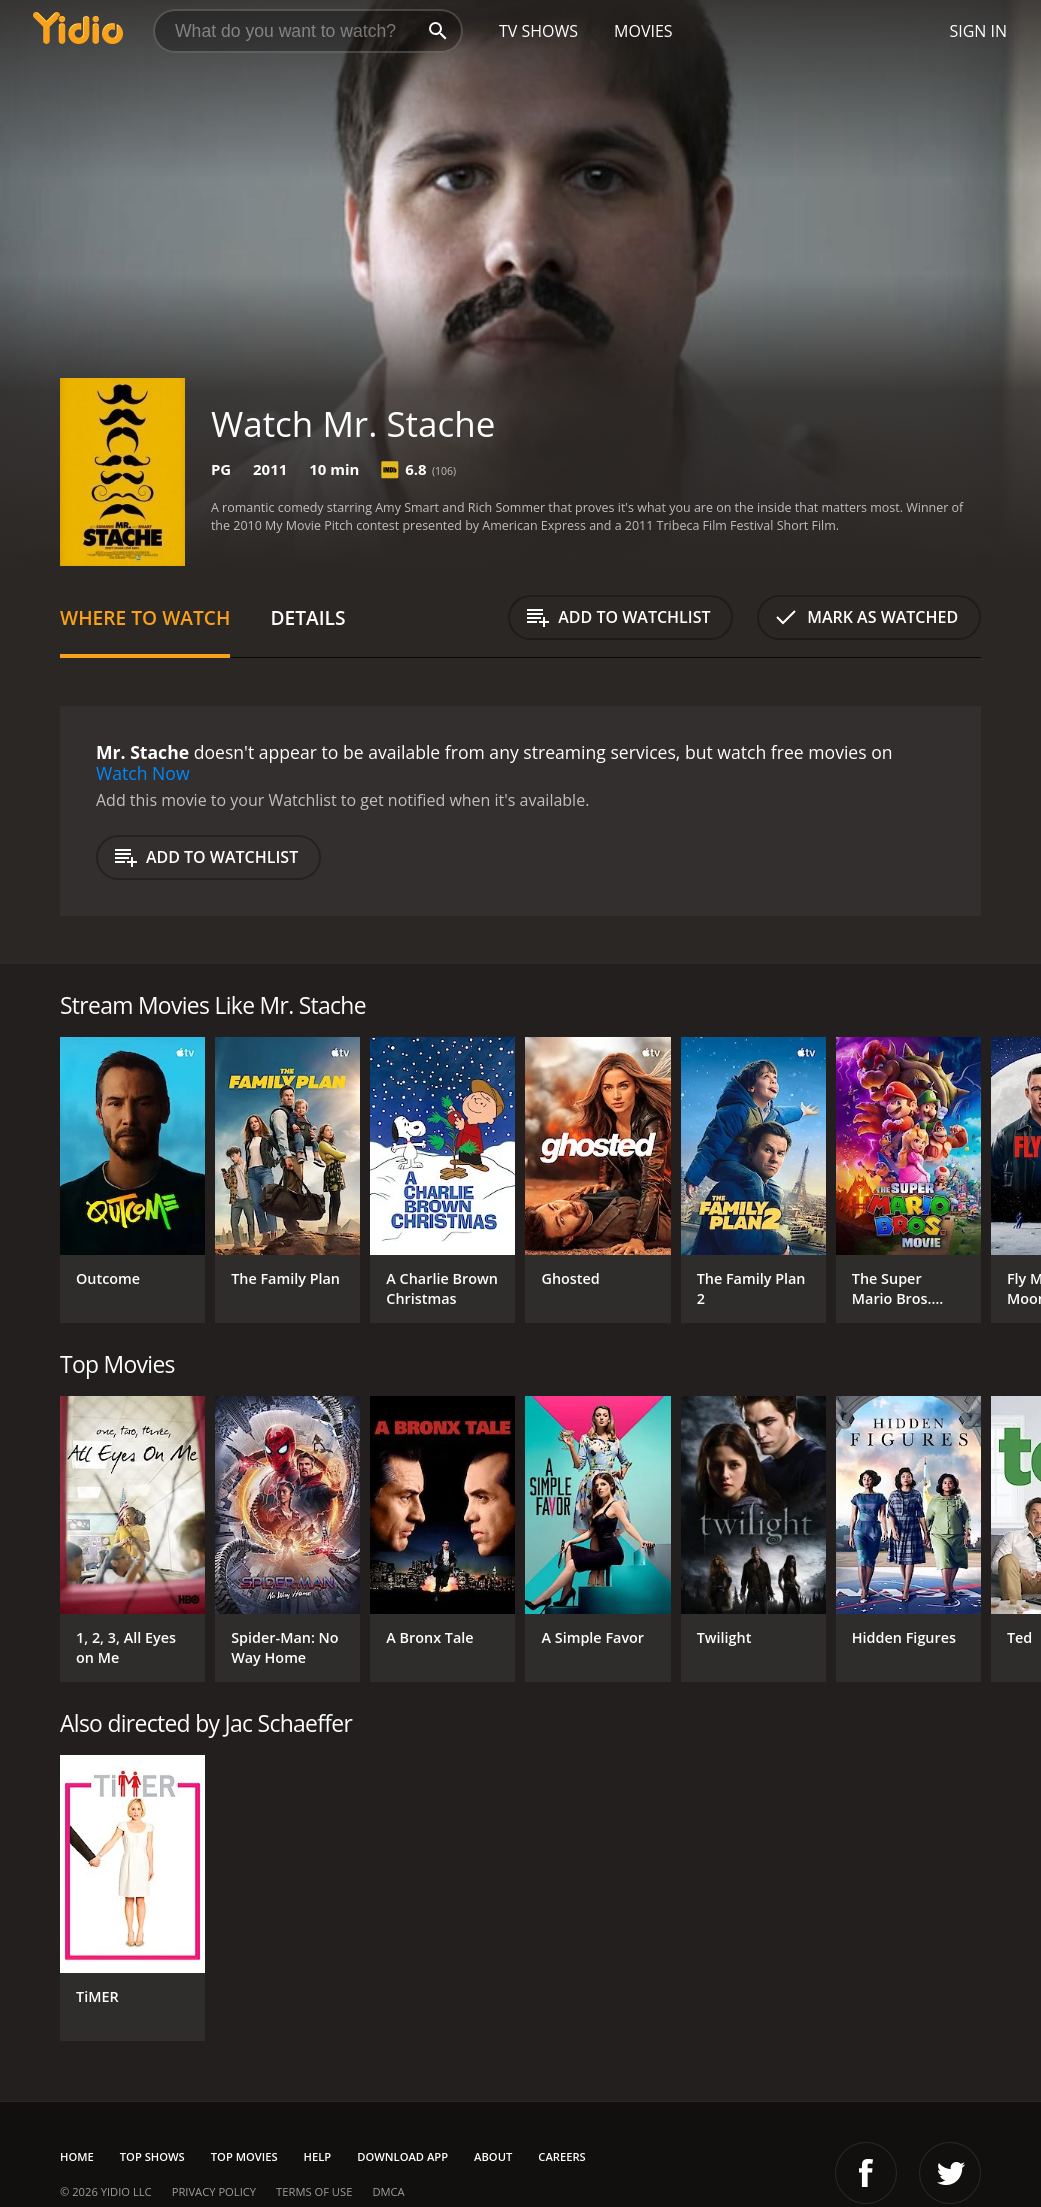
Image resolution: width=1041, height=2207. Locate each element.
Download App (402, 2156)
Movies (643, 31)
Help (318, 2156)
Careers (561, 2156)
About (493, 2156)
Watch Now (143, 773)
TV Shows (538, 31)
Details (307, 617)
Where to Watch (145, 617)
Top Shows (152, 2156)
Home (77, 2156)
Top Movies (244, 2156)
